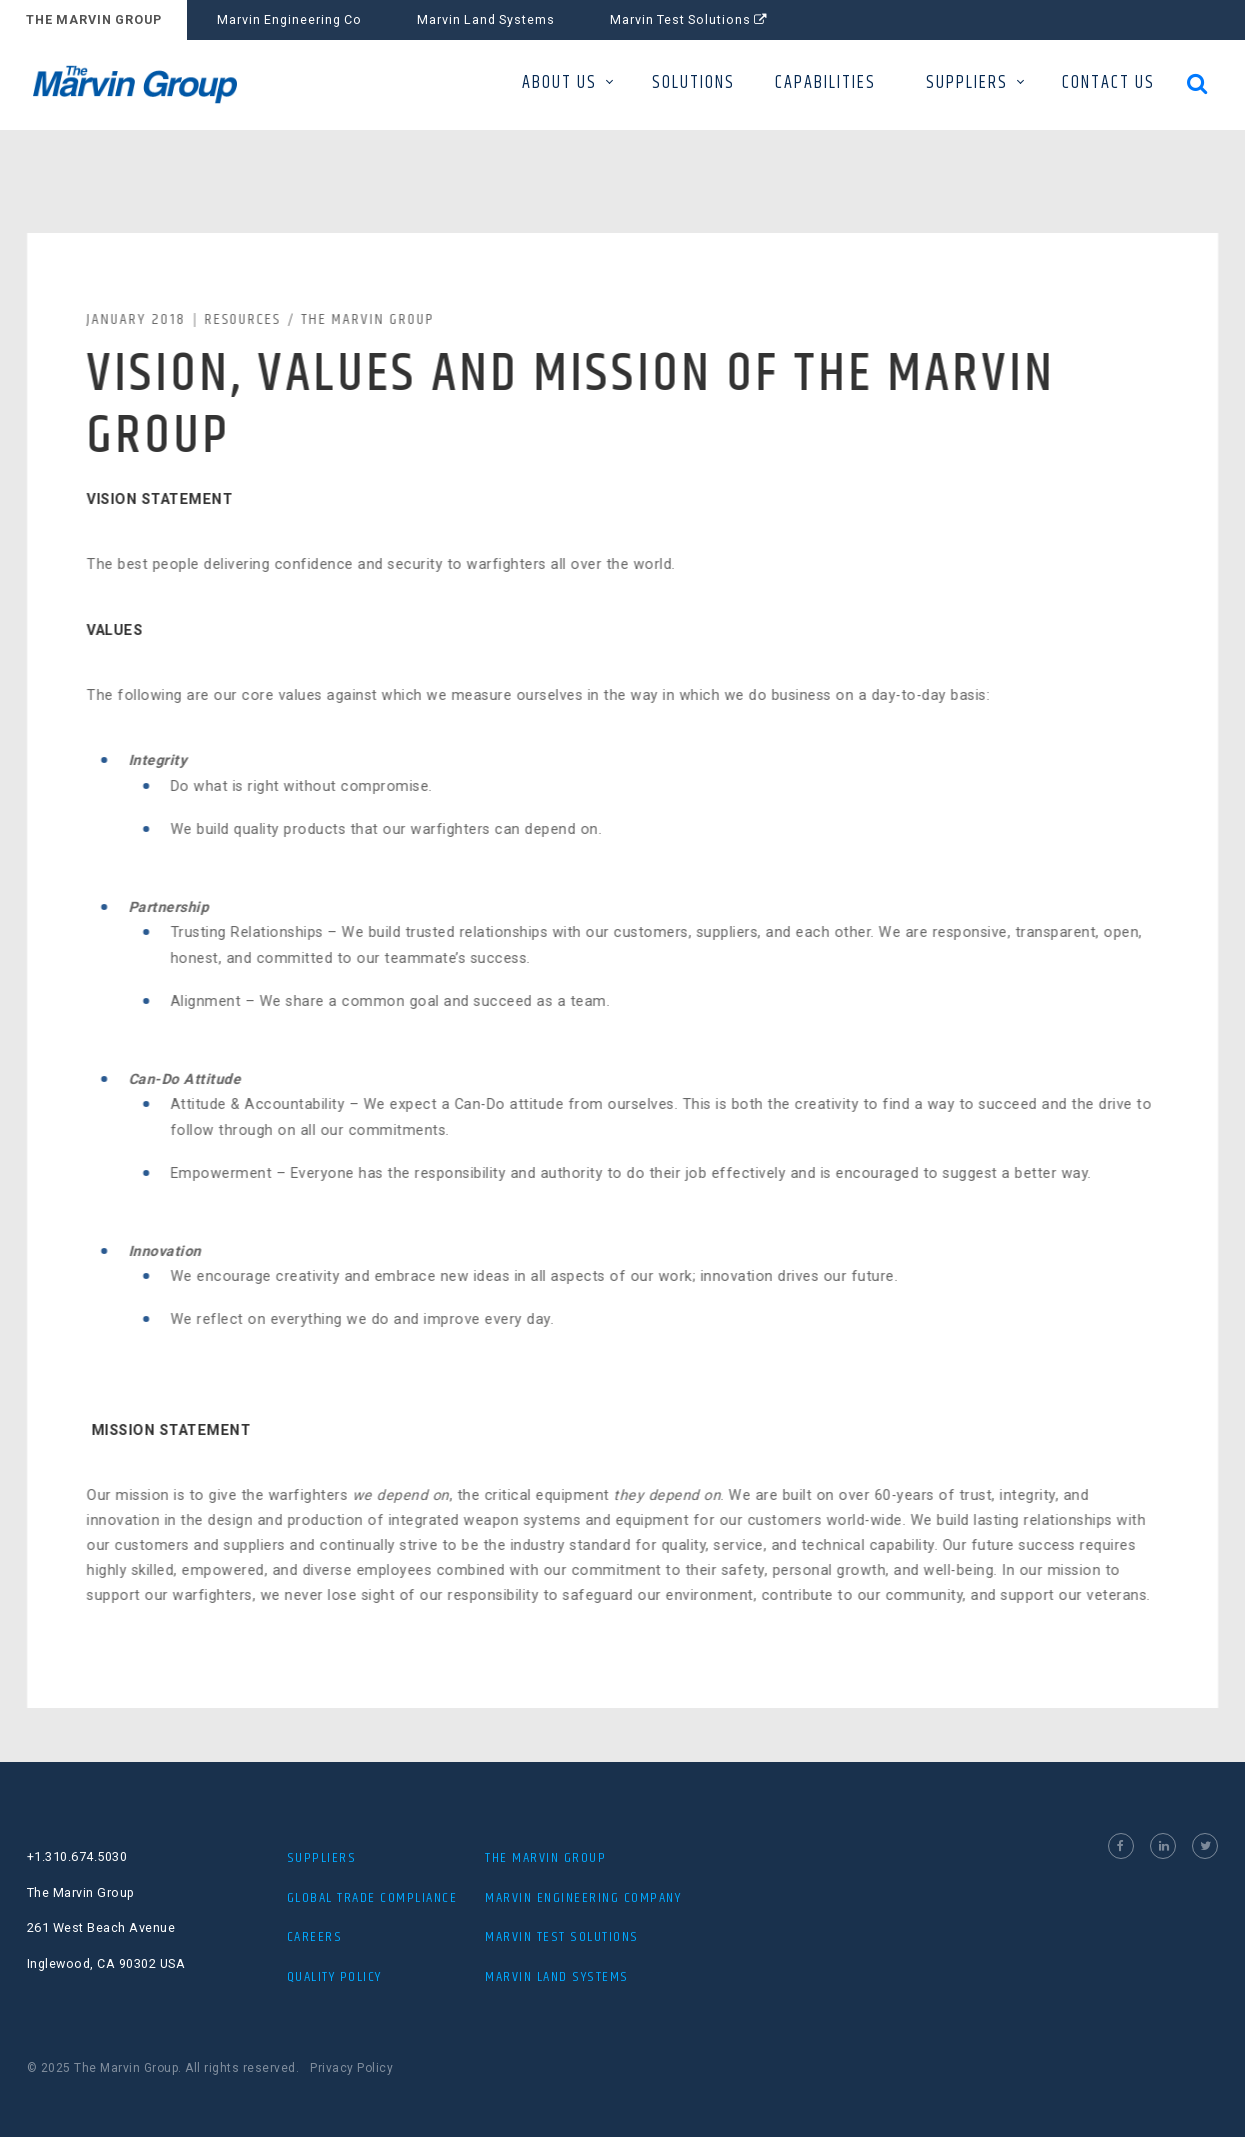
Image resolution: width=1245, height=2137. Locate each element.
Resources (246, 319)
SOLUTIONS (693, 83)
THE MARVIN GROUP (94, 19)
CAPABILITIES (825, 83)
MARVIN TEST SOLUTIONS (562, 1937)
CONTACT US (1108, 83)
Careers (315, 1937)
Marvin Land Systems (486, 19)
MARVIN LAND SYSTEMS (557, 1977)
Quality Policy (334, 1977)
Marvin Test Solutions (689, 19)
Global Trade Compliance (372, 1898)
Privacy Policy (351, 2068)
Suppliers (322, 1858)
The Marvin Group (371, 319)
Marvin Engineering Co (289, 19)
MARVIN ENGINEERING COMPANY (583, 1898)
